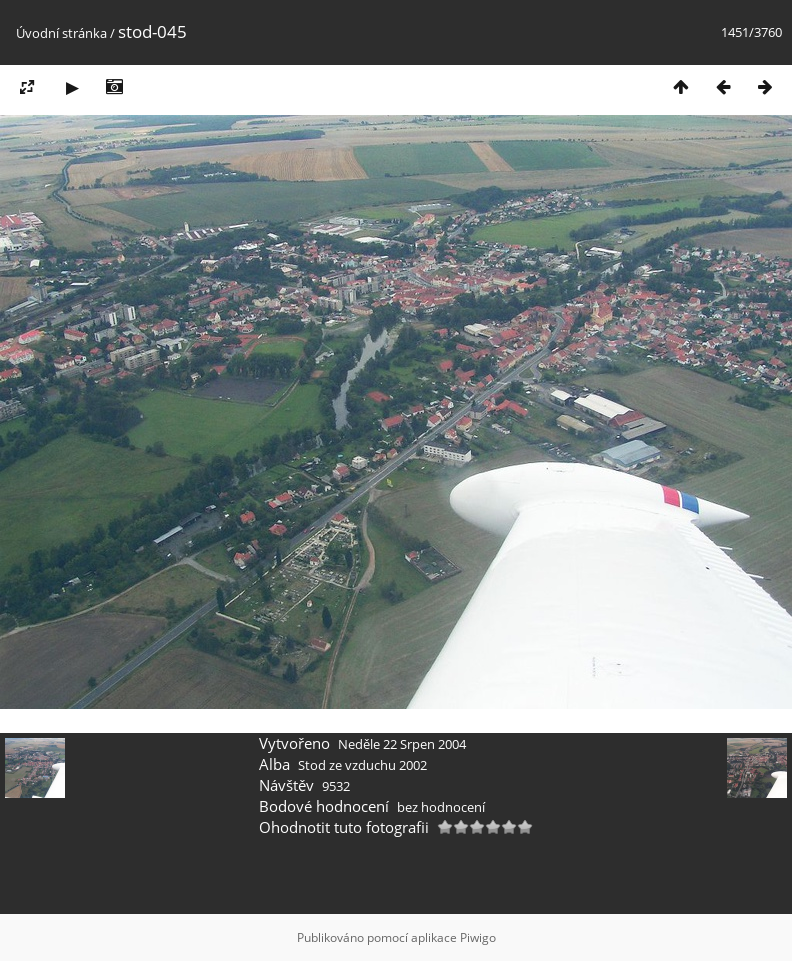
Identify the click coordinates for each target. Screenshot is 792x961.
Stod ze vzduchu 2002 (362, 765)
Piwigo (478, 937)
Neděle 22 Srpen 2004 (402, 744)
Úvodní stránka (61, 33)
